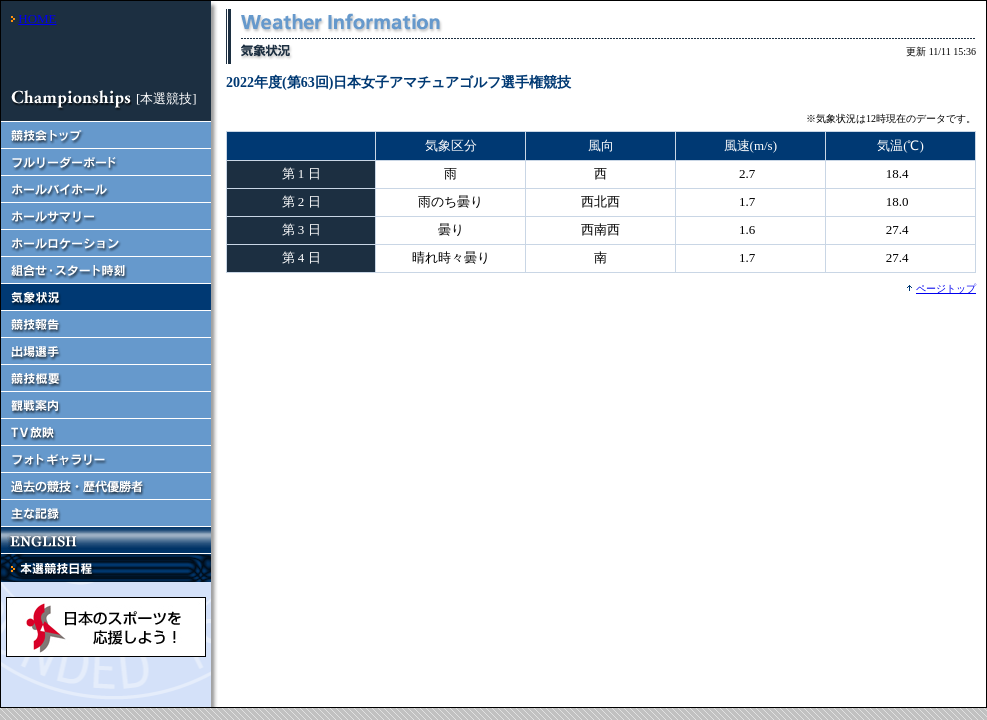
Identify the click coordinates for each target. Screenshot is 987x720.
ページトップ (946, 288)
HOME (37, 18)
